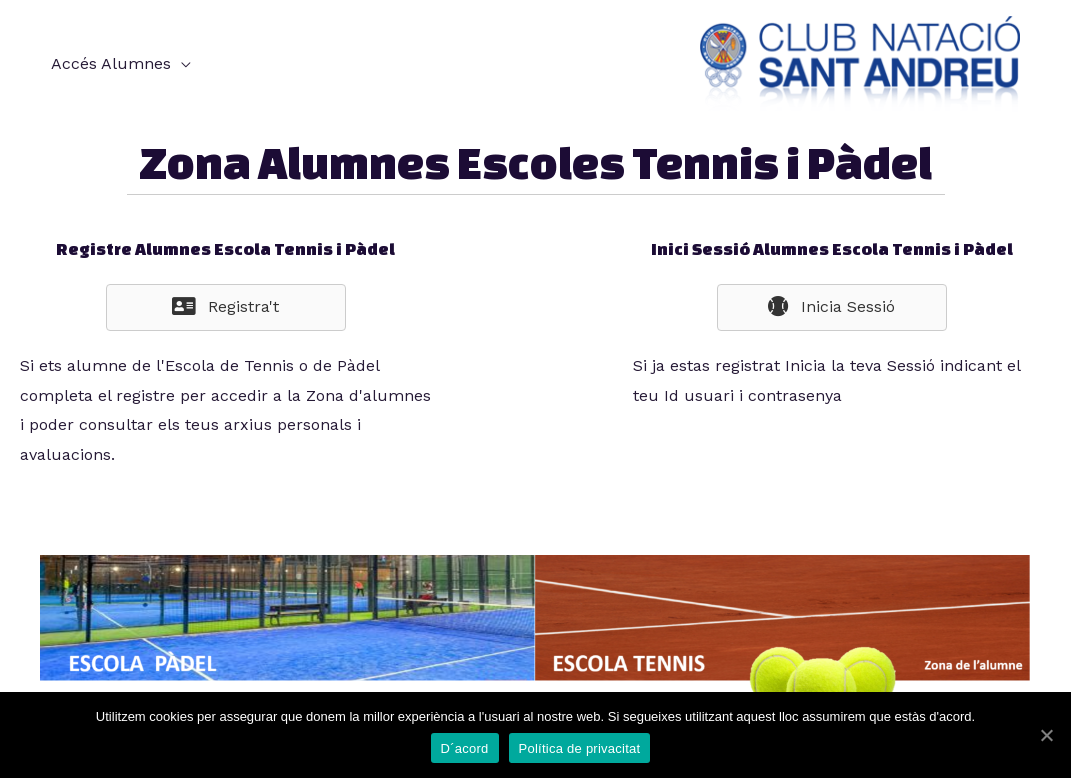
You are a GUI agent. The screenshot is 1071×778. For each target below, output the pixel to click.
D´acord (465, 748)
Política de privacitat (580, 748)
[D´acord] (1046, 735)
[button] (226, 307)
